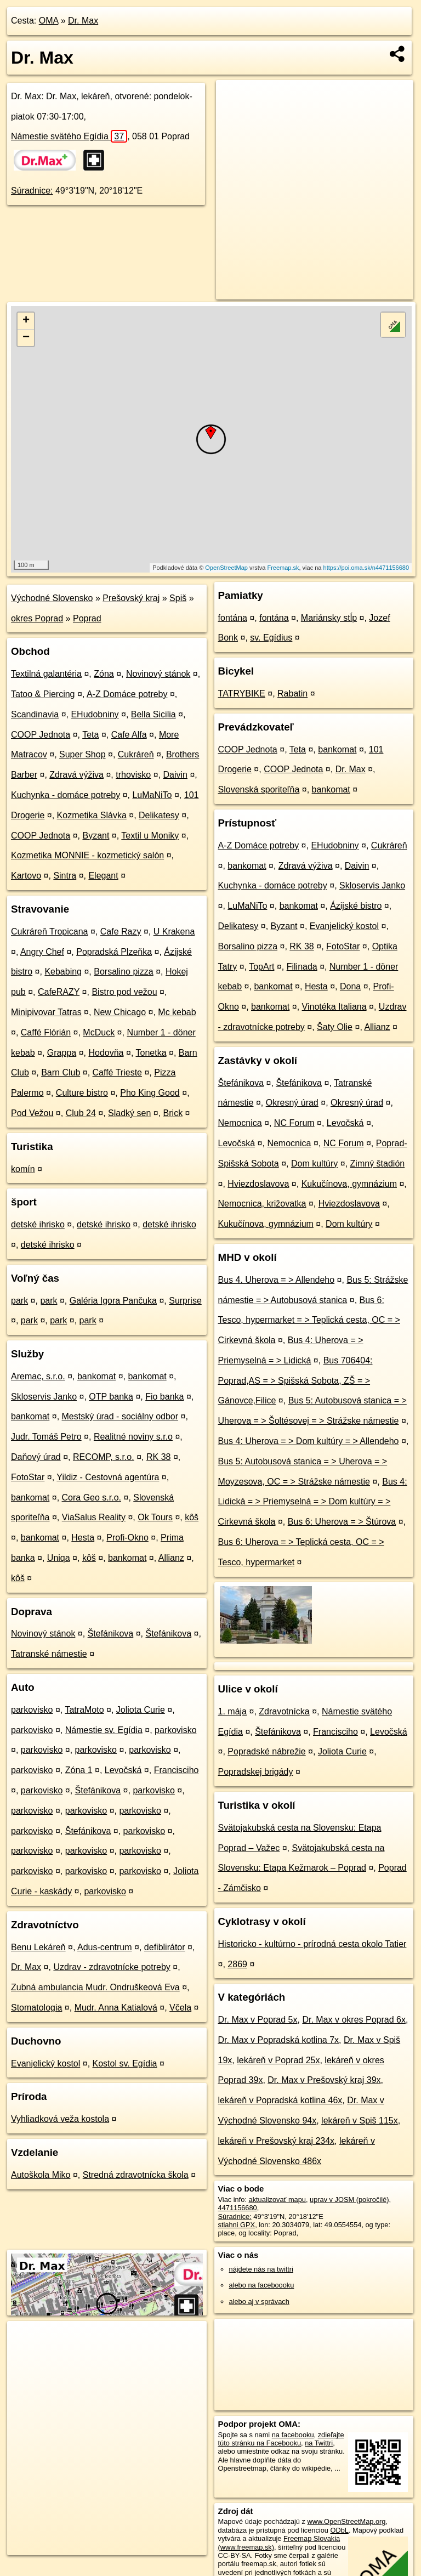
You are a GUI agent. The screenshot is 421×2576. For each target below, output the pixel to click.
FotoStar (27, 1477)
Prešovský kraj (131, 598)
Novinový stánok (158, 673)
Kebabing (63, 971)
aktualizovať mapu (277, 2199)
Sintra (64, 875)
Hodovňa (105, 1052)
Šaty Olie (334, 1027)
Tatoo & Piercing (43, 694)
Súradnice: (32, 190)
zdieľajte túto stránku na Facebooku (281, 2439)
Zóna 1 (79, 1770)
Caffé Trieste (117, 1072)
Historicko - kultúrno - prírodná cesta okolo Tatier (312, 1944)
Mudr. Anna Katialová (116, 2007)
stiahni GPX (236, 2225)
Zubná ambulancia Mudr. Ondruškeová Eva (95, 1987)
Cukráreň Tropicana (49, 931)
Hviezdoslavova (258, 1183)
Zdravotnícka (284, 1711)
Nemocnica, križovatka (262, 1203)
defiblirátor (164, 1947)
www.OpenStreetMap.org (346, 2521)
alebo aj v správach (259, 2301)
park (19, 1300)
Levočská (123, 1770)
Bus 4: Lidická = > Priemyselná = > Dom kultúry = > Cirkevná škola (312, 1502)
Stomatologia (36, 2007)
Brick (173, 1113)
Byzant (95, 835)
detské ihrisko (38, 1224)
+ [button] (26, 321)
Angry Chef (42, 951)
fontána (232, 617)
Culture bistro (82, 1092)
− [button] (26, 338)
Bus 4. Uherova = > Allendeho (276, 1279)
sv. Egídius (271, 637)
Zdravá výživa (76, 774)
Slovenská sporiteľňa (259, 789)
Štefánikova (111, 1633)
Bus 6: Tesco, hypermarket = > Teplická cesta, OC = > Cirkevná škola (309, 1320)
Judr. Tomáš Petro (46, 1436)
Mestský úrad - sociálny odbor (120, 1416)
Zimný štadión (377, 1163)
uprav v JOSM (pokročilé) (349, 2199)
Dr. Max (83, 20)
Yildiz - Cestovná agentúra (107, 1477)
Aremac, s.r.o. (38, 1376)
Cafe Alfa (129, 734)
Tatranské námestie (49, 1653)
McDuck (99, 1032)
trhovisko (133, 774)
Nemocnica (240, 1123)
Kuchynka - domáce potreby (65, 795)
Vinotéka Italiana (334, 1006)
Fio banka (164, 1396)
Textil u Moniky (150, 835)
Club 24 (81, 1113)
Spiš (177, 598)
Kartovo (26, 875)
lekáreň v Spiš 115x (359, 2120)
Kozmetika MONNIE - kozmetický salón (87, 855)
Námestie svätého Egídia (69, 136)
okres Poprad (37, 618)
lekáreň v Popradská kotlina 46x (280, 2100)
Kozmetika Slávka (92, 815)
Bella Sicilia (153, 714)
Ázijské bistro (356, 905)
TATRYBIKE (241, 693)
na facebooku (293, 2435)
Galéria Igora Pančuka (113, 1300)
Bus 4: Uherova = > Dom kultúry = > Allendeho (308, 1441)
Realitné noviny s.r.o (133, 1436)
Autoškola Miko (41, 2174)
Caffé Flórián (46, 1032)
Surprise (185, 1300)
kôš (191, 1517)
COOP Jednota (40, 734)
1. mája (232, 1711)
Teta (90, 734)
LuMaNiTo (152, 795)
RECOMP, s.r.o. (103, 1457)
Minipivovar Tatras (46, 1012)
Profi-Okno (127, 1537)
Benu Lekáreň (38, 1947)
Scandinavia (35, 714)
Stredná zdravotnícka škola (136, 2174)
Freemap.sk (283, 567)
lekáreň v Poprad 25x (278, 2060)
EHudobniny (94, 714)
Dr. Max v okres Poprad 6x (354, 2019)
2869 (237, 1964)
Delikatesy (159, 815)
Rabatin (292, 693)
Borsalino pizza (123, 971)
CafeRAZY (58, 992)
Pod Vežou (32, 1113)
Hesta (82, 1537)
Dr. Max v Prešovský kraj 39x (324, 2080)
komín (23, 1169)
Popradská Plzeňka (114, 951)
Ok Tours (155, 1517)
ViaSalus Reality (94, 1517)
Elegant (103, 875)
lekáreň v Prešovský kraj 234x (276, 2140)
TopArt (261, 966)
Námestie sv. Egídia (104, 1730)
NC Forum (294, 1123)
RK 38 (158, 1457)
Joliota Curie (140, 1709)
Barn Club (60, 1072)
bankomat (96, 1376)
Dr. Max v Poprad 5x (258, 2019)
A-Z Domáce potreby (127, 694)
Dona (350, 986)
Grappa (61, 1052)
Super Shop (82, 754)
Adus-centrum (104, 1947)
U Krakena (174, 931)
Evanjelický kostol (45, 2063)
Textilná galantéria (46, 673)
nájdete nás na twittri (261, 2269)
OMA (49, 20)
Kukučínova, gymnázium (349, 1183)
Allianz (171, 1557)
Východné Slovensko (52, 598)
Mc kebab (177, 1012)
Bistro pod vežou (124, 992)
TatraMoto (84, 1709)
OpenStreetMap (226, 567)
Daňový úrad (36, 1457)
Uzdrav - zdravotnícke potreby (111, 1967)
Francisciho (176, 1770)
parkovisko (32, 1709)
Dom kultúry (314, 1163)
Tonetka (150, 1052)
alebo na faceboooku (261, 2285)
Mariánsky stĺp (329, 617)
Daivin (175, 774)
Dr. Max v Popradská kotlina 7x (278, 2040)
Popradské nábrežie (266, 1751)
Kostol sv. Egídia (125, 2063)
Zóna (103, 673)
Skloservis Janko (44, 1396)
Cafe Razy (120, 931)
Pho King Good (150, 1092)
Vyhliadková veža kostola (60, 2119)
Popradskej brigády (255, 1771)
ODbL (339, 2530)
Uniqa (58, 1557)
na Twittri (319, 2443)
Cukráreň (136, 754)
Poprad (87, 618)
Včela (180, 2007)
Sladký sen (129, 1113)
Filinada (302, 966)
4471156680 (237, 2208)
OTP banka (111, 1396)
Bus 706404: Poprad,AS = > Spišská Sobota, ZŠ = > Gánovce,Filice (295, 1381)
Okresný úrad (292, 1102)
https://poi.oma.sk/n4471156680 (366, 567)
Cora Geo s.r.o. (92, 1497)
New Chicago (120, 1012)
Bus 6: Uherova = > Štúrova (342, 1521)
